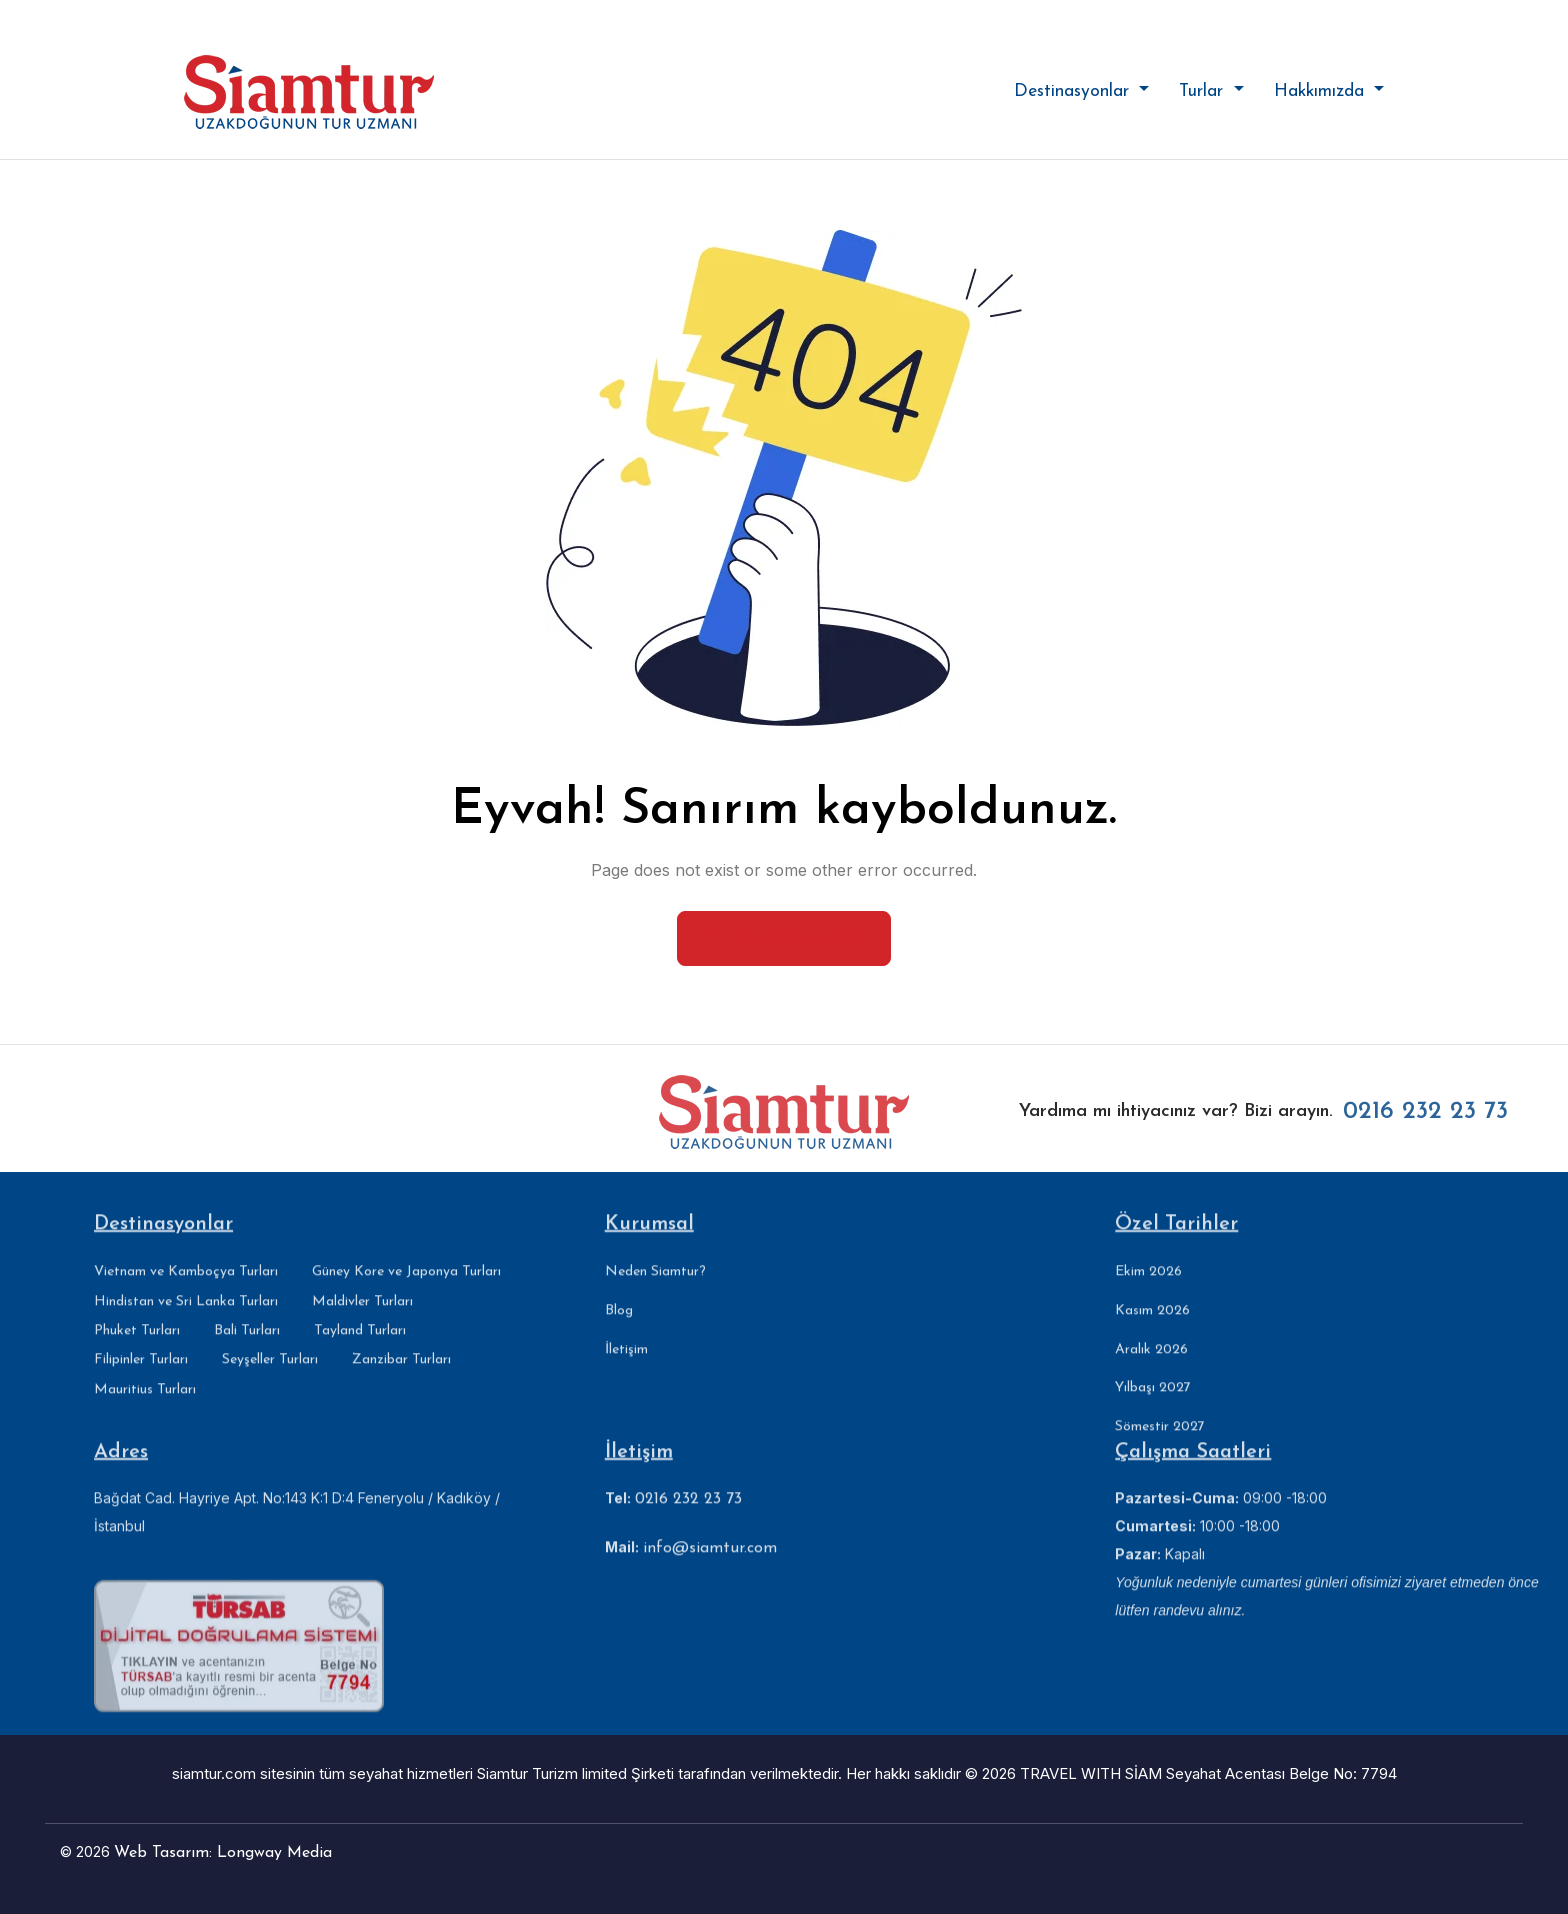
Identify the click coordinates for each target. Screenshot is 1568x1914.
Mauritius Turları (145, 1407)
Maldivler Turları (362, 1319)
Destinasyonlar (1074, 91)
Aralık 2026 (1151, 1367)
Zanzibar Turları (401, 1378)
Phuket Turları (137, 1348)
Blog (619, 1328)
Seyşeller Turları (270, 1378)
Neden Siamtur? (655, 1289)
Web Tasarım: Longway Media (223, 1853)
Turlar (1204, 91)
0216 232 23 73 (1425, 1131)
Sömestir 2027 (1160, 1445)
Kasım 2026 (1152, 1328)
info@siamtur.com (710, 1567)
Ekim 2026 (1148, 1289)
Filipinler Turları (141, 1378)
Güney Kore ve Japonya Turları (406, 1290)
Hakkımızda (1322, 91)
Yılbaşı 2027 (1153, 1406)
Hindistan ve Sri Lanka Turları (186, 1319)
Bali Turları (247, 1348)
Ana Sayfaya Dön (784, 937)
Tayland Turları (360, 1348)
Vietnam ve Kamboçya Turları (186, 1290)
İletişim (626, 1367)
